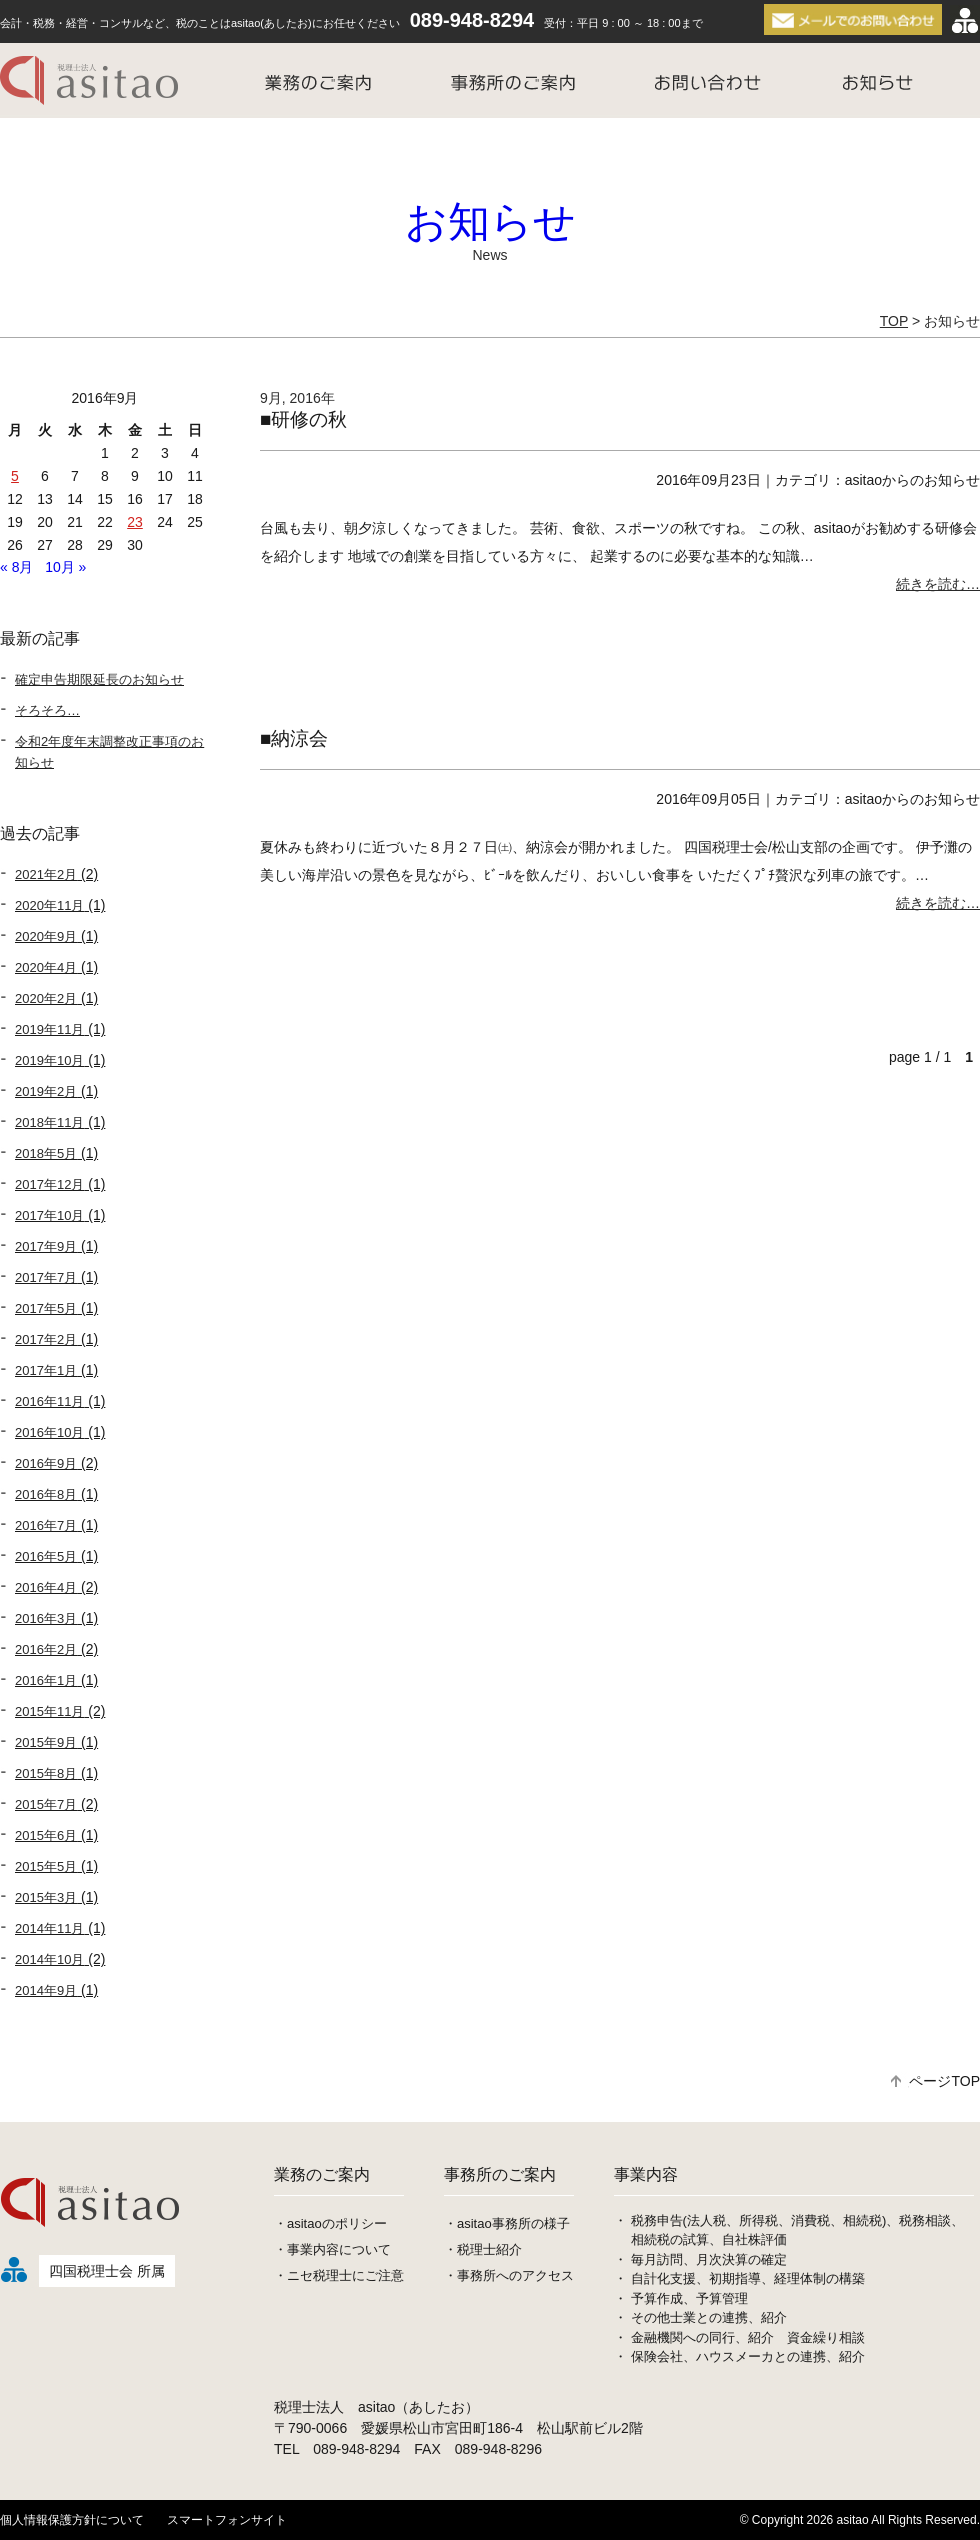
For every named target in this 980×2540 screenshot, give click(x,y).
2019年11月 (49, 1029)
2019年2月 (46, 1091)
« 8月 (16, 567)
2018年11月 (49, 1122)
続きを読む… (938, 584)
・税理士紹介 (483, 2249)
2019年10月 (49, 1060)
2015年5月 (46, 1866)
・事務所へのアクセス (509, 2275)
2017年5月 (46, 1308)
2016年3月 (46, 1618)
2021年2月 (46, 874)
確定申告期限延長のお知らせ (99, 679)
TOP (894, 321)
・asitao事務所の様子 (507, 2223)
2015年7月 (46, 1804)
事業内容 (646, 2174)
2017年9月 (46, 1246)
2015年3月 (46, 1897)
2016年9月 (46, 1463)
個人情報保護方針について (72, 2520)
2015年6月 (46, 1835)
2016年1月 (46, 1680)
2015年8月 (46, 1773)
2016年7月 (46, 1525)
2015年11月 (49, 1711)
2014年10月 (49, 1959)
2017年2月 (46, 1339)
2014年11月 (49, 1928)
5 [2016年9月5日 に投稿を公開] (15, 476)
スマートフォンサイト (227, 2520)
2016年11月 (49, 1401)
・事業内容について (332, 2249)
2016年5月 (46, 1556)
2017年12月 (49, 1184)
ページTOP (935, 2081)
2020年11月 (49, 905)
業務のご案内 (322, 2174)
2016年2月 (46, 1649)
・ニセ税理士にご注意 (339, 2275)
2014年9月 (46, 1990)
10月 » (65, 567)
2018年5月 (46, 1153)
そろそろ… (47, 710)
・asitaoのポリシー (330, 2223)
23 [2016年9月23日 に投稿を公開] (135, 522)
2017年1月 (46, 1370)
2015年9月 (46, 1742)
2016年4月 (46, 1587)
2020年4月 (46, 967)
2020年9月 (46, 936)
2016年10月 (49, 1432)
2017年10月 (49, 1215)
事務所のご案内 (500, 2174)
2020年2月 (46, 998)
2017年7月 (46, 1277)
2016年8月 (46, 1494)
